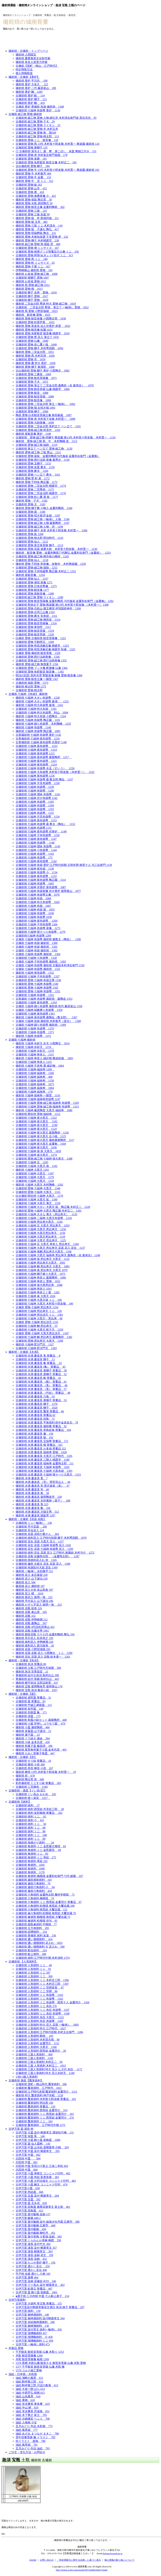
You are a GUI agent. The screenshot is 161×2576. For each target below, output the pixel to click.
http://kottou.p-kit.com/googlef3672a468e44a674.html (81, 2570)
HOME (32, 2560)
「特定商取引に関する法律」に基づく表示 (79, 2560)
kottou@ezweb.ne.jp (112, 2553)
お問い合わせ (47, 2560)
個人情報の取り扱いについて (119, 2560)
